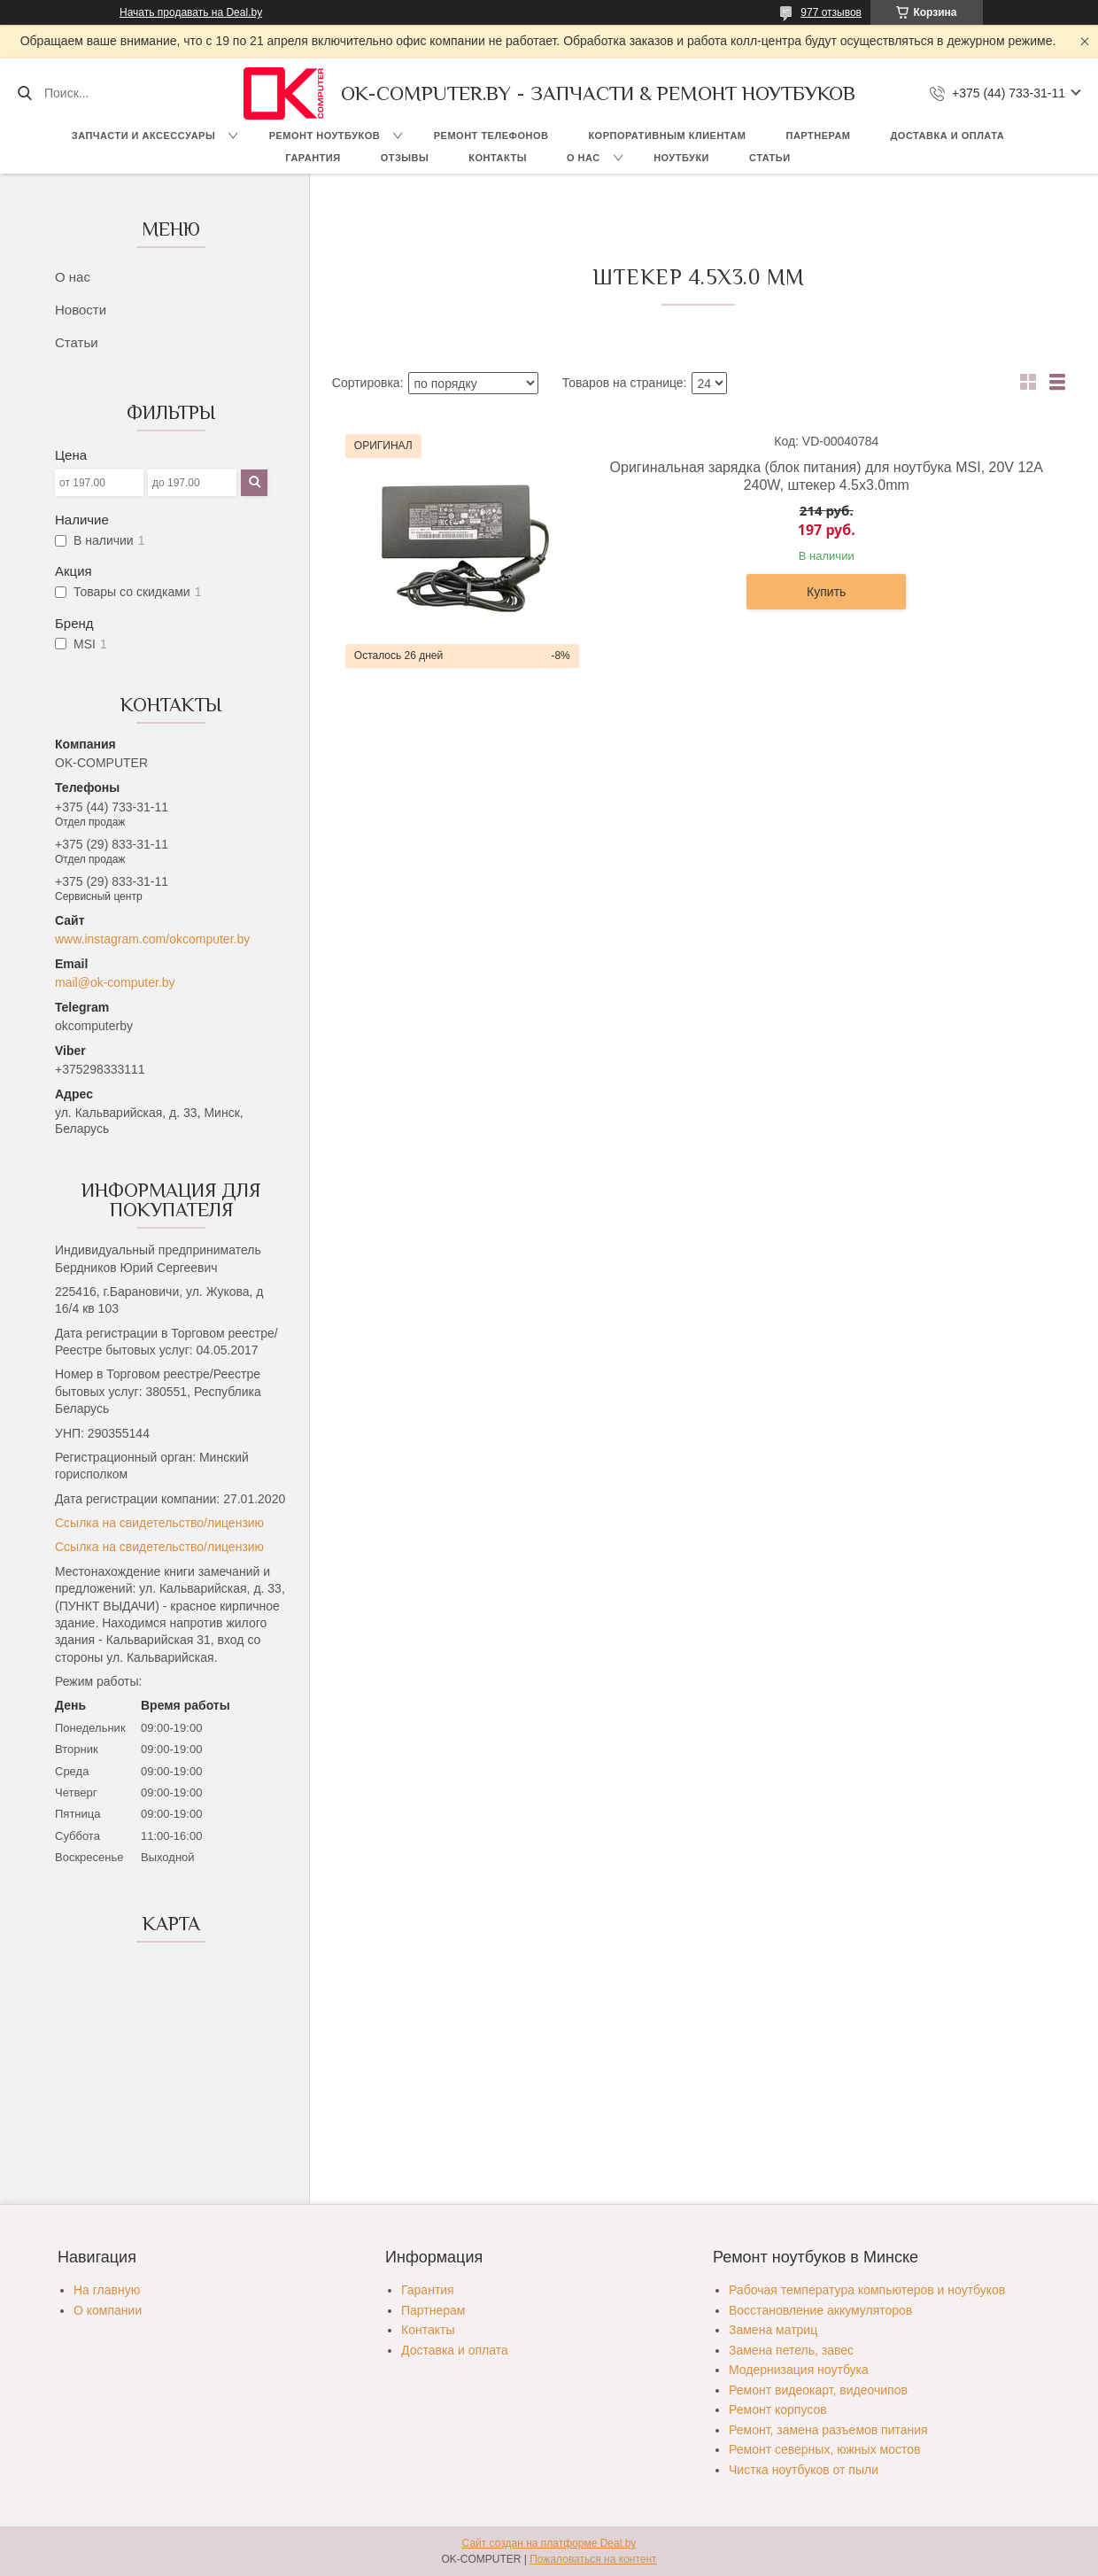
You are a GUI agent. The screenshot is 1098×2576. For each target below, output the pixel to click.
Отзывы (405, 157)
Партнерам (818, 135)
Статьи (770, 157)
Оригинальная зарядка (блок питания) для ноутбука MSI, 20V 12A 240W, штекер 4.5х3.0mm (826, 476)
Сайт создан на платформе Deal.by (549, 2543)
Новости (80, 309)
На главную (106, 2290)
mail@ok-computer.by (115, 982)
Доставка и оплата (948, 135)
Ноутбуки (681, 157)
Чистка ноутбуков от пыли (803, 2470)
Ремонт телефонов (491, 135)
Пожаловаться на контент (593, 2559)
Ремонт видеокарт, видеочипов (818, 2390)
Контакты (497, 157)
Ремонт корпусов (778, 2409)
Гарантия (312, 157)
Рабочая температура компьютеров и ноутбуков (867, 2290)
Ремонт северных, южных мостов (824, 2449)
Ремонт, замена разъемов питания (828, 2430)
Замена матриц (773, 2330)
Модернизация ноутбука (799, 2370)
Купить (826, 592)
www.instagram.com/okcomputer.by (152, 939)
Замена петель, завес (791, 2350)
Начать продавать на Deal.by (191, 12)
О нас (583, 157)
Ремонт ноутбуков (325, 135)
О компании (107, 2310)
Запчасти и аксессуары (143, 135)
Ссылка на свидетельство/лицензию (159, 1523)
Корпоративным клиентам (667, 135)
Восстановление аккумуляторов (820, 2310)
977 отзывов (831, 12)
